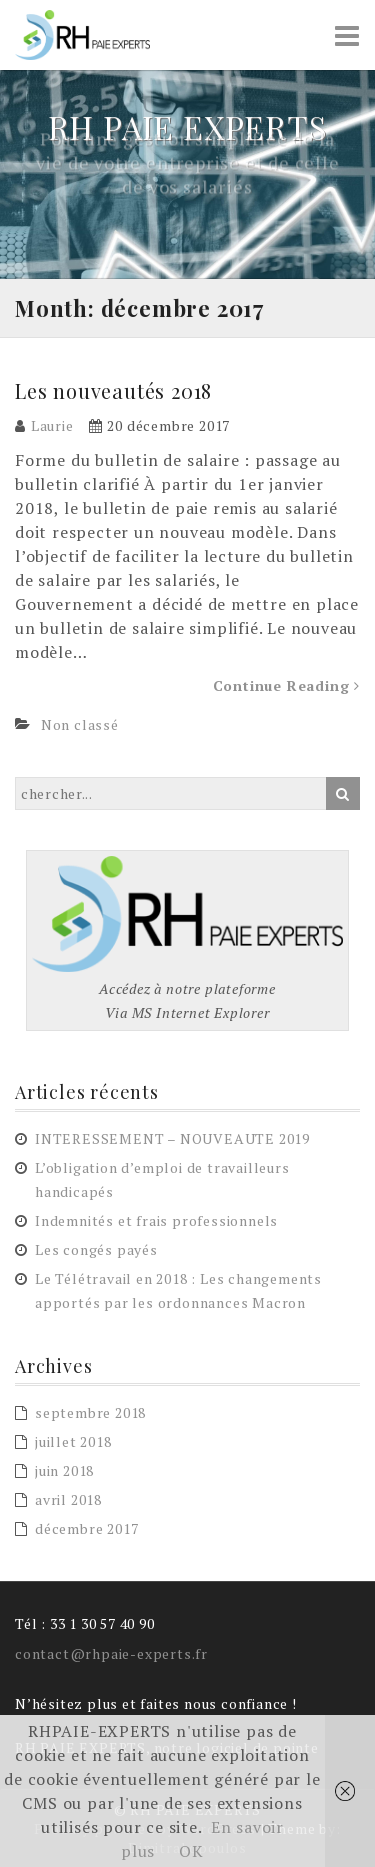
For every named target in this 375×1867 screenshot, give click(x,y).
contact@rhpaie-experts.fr (111, 1653)
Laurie (52, 425)
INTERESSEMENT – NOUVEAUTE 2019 (172, 1138)
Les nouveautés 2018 (113, 390)
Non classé (80, 724)
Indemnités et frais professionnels (156, 1220)
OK (191, 1851)
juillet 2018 (73, 1441)
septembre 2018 (90, 1412)
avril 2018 (68, 1499)
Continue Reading (286, 685)
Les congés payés (96, 1249)
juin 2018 (64, 1470)
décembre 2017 (86, 1528)
